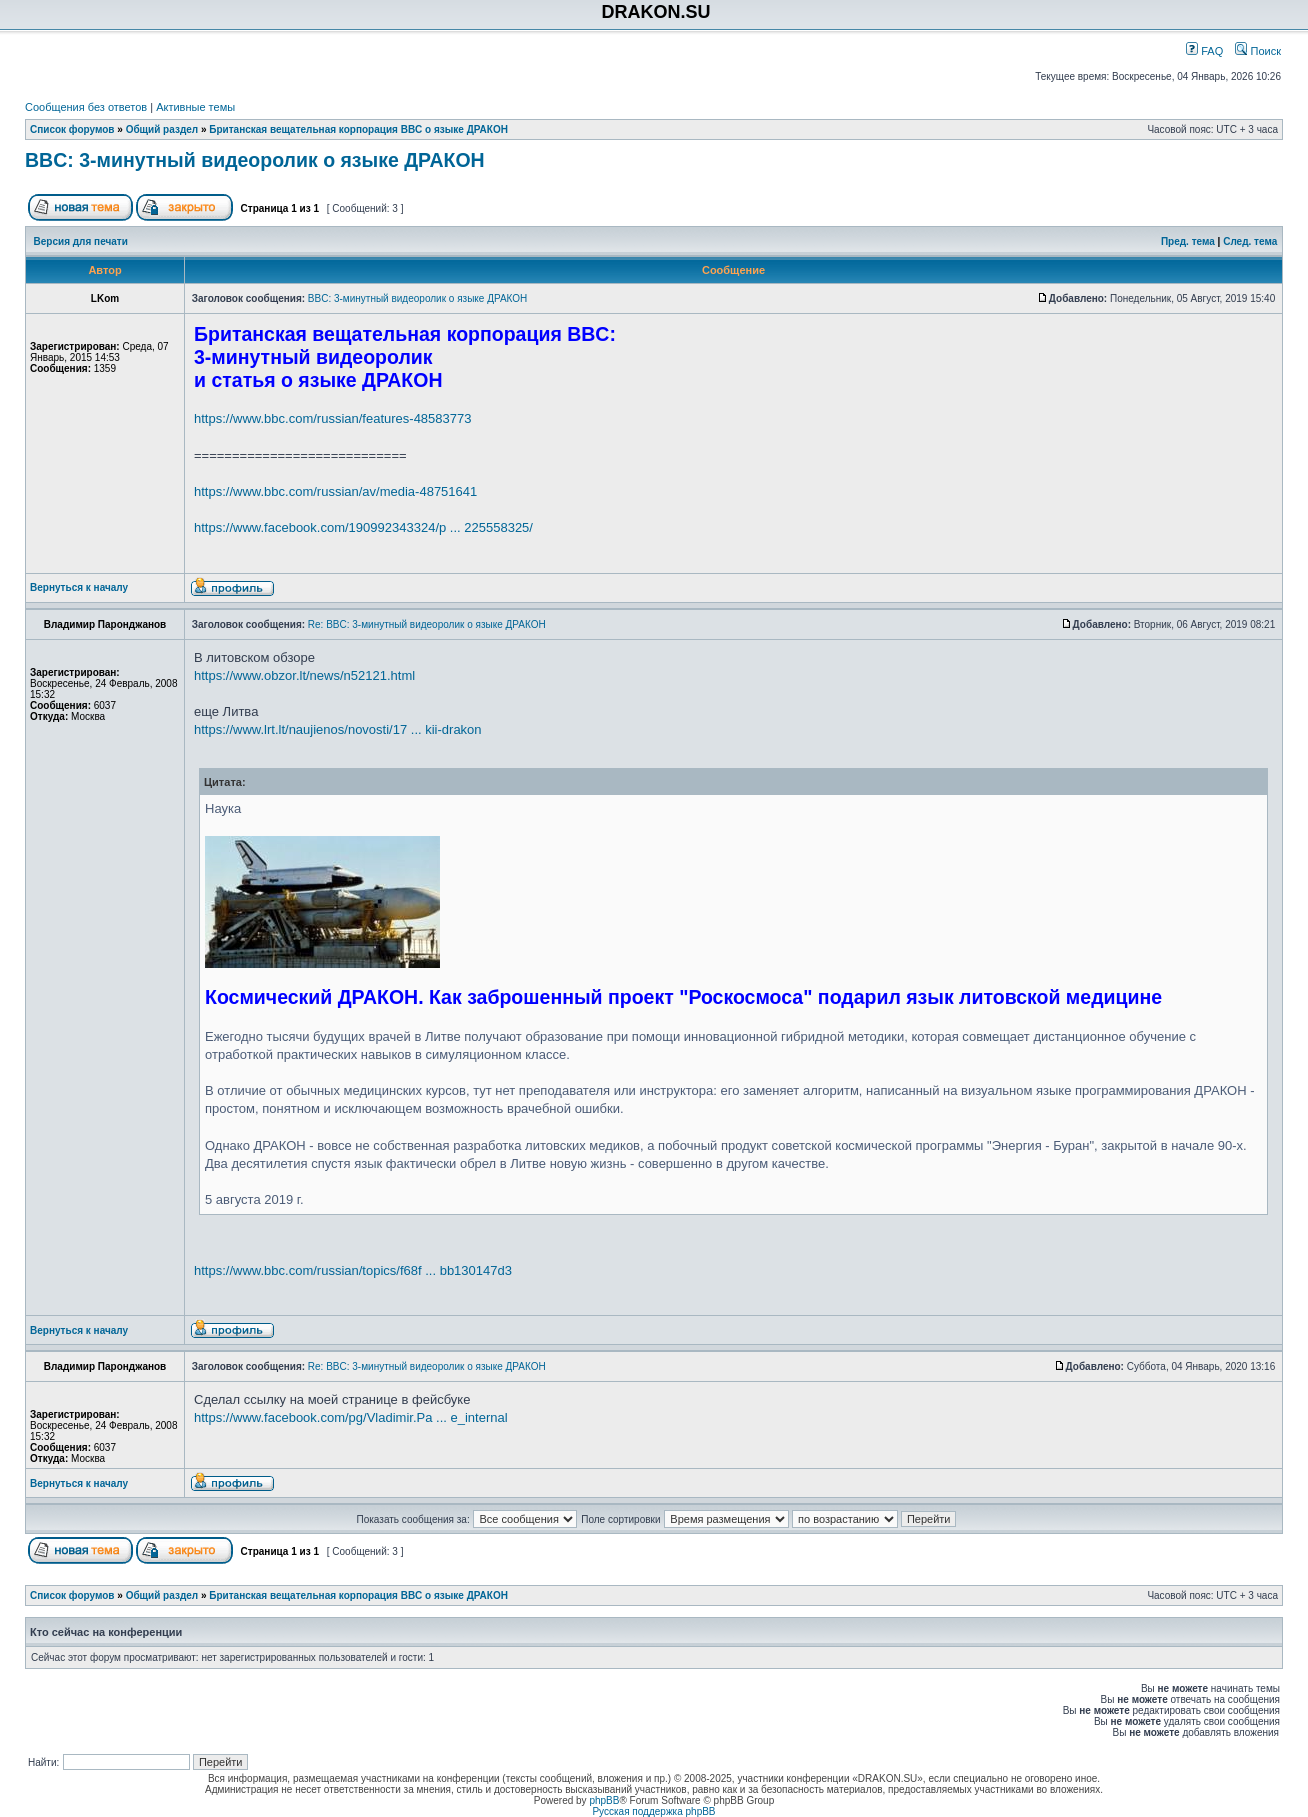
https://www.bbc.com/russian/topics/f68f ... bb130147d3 (353, 1270)
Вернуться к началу (79, 587)
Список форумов (72, 129)
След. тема (1250, 241)
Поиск (1258, 51)
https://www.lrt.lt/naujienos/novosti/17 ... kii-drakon (338, 729)
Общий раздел (162, 129)
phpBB (604, 1800)
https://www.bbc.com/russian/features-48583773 (332, 418)
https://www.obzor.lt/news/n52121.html (304, 675)
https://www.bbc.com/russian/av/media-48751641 (335, 491)
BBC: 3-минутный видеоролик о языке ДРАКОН (255, 160)
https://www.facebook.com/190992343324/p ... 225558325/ (363, 527)
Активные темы (195, 107)
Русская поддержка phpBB (653, 1811)
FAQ (1204, 51)
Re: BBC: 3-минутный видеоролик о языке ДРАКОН (427, 624)
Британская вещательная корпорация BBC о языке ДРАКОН (358, 129)
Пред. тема (1188, 241)
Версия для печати (81, 241)
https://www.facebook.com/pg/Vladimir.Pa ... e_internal (351, 1417)
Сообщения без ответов (86, 107)
